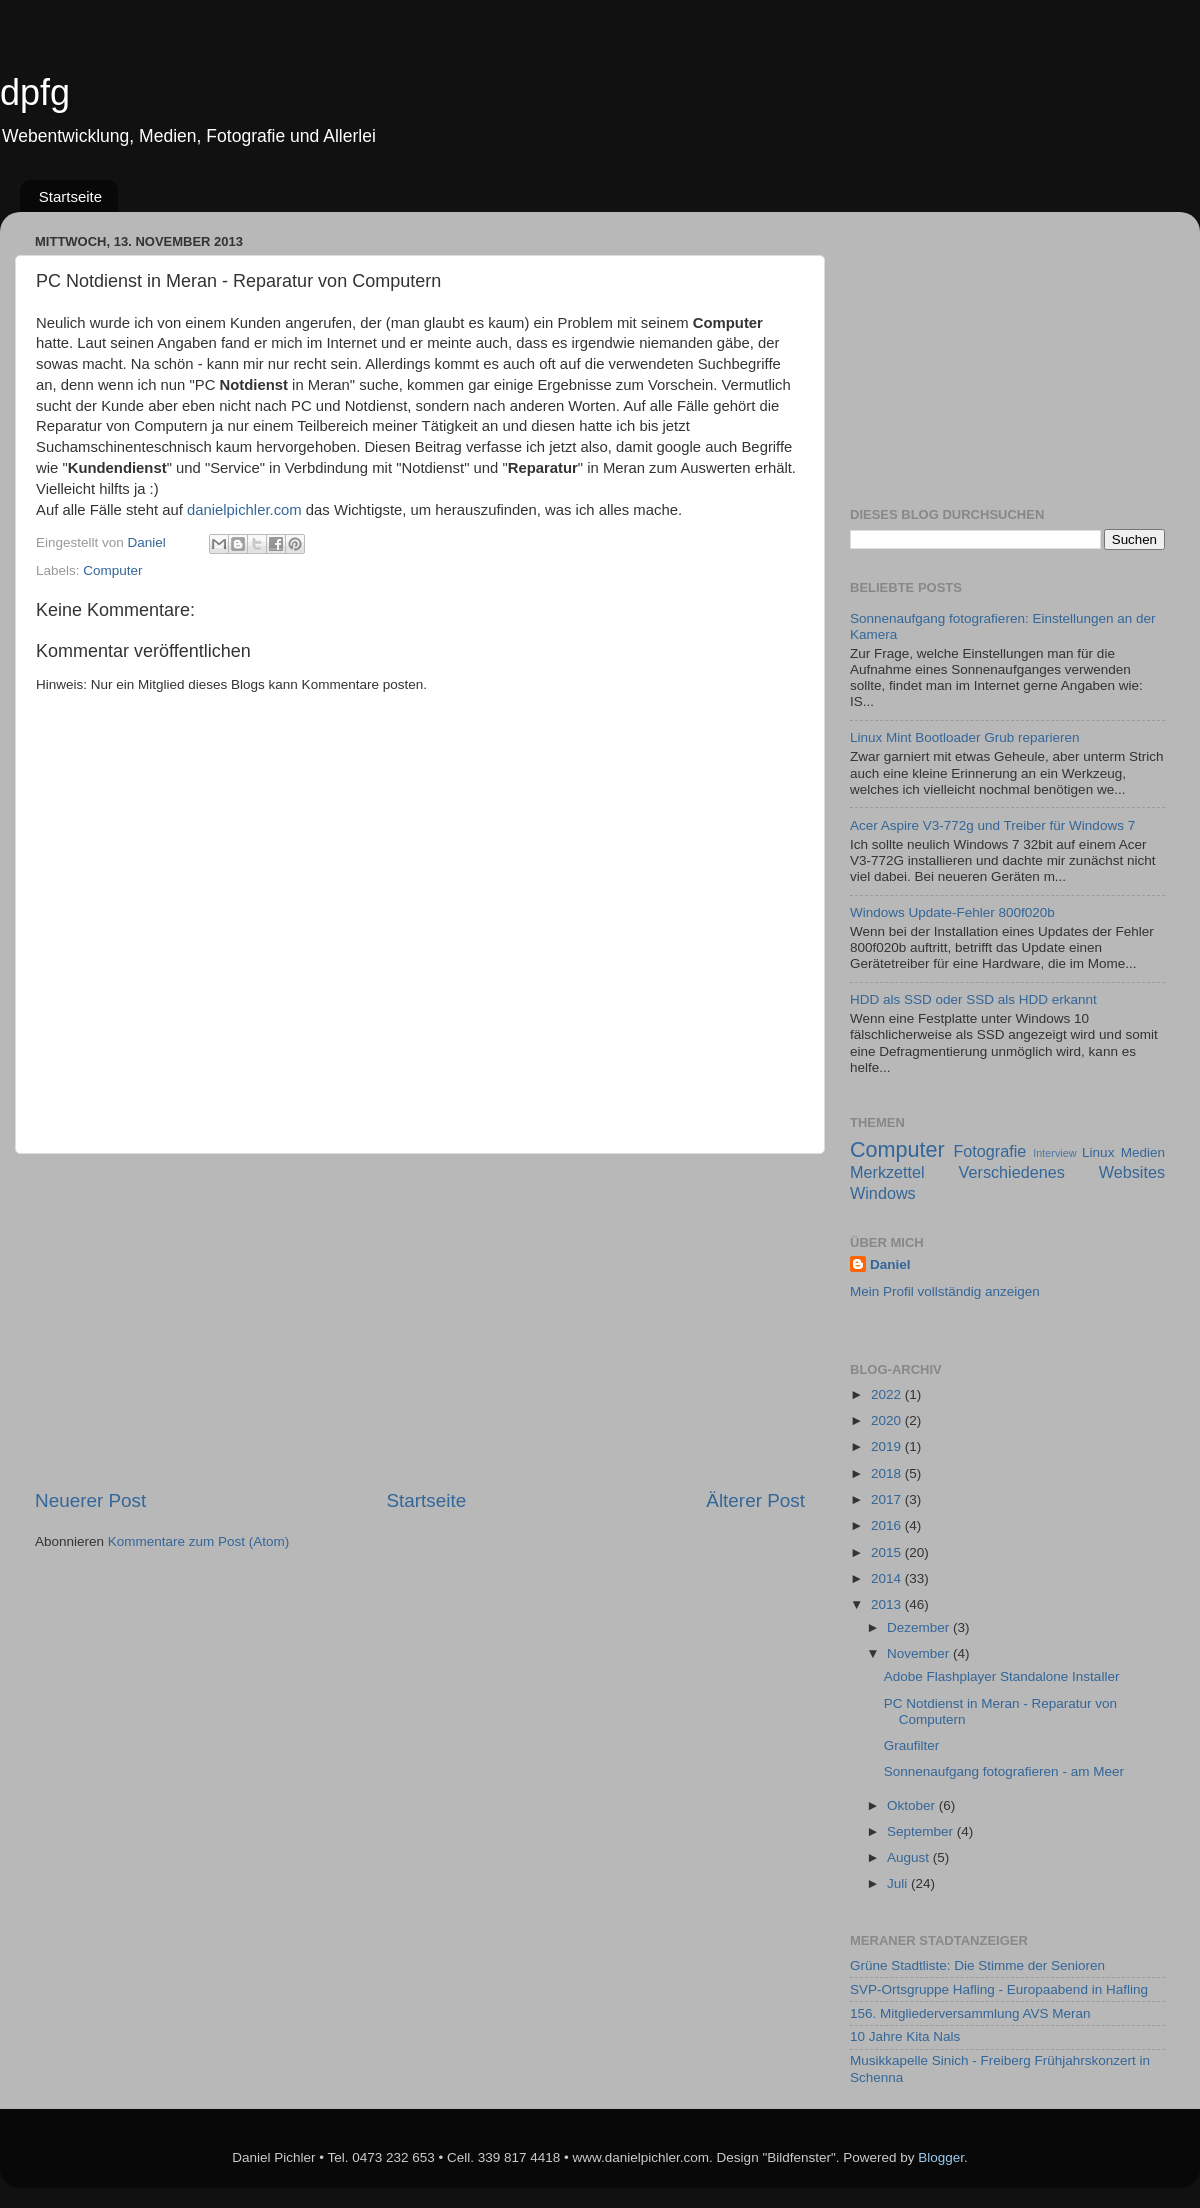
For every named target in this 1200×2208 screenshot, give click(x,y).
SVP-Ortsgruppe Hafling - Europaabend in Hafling (999, 1989)
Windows (883, 1193)
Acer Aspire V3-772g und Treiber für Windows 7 (992, 825)
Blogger (941, 2157)
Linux (1098, 1152)
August (910, 1857)
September (922, 1831)
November (920, 1653)
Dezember (920, 1627)
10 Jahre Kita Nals (905, 2036)
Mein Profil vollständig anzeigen (945, 1291)
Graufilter (912, 1745)
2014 (888, 1578)
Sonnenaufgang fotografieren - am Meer (1004, 1771)
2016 (888, 1525)
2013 (888, 1604)
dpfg (35, 92)
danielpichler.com (244, 510)
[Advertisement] (420, 1321)
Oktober (913, 1805)
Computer (112, 570)
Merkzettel (887, 1172)
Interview (1054, 1153)
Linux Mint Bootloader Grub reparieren (965, 737)
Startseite (70, 196)
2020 (888, 1420)
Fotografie (989, 1151)
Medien (1143, 1152)
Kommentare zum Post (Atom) (199, 1541)
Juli (899, 1883)
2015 (888, 1552)
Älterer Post (755, 1500)
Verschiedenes (1012, 1172)
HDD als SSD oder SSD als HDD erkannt (973, 999)
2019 (888, 1446)
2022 (888, 1394)
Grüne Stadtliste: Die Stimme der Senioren (977, 1965)
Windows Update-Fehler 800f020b (952, 912)
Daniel (890, 1264)
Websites (1132, 1172)
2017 (888, 1499)
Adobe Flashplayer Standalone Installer (1002, 1676)
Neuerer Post (90, 1500)
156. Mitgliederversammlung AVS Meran (970, 2013)
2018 (888, 1473)
